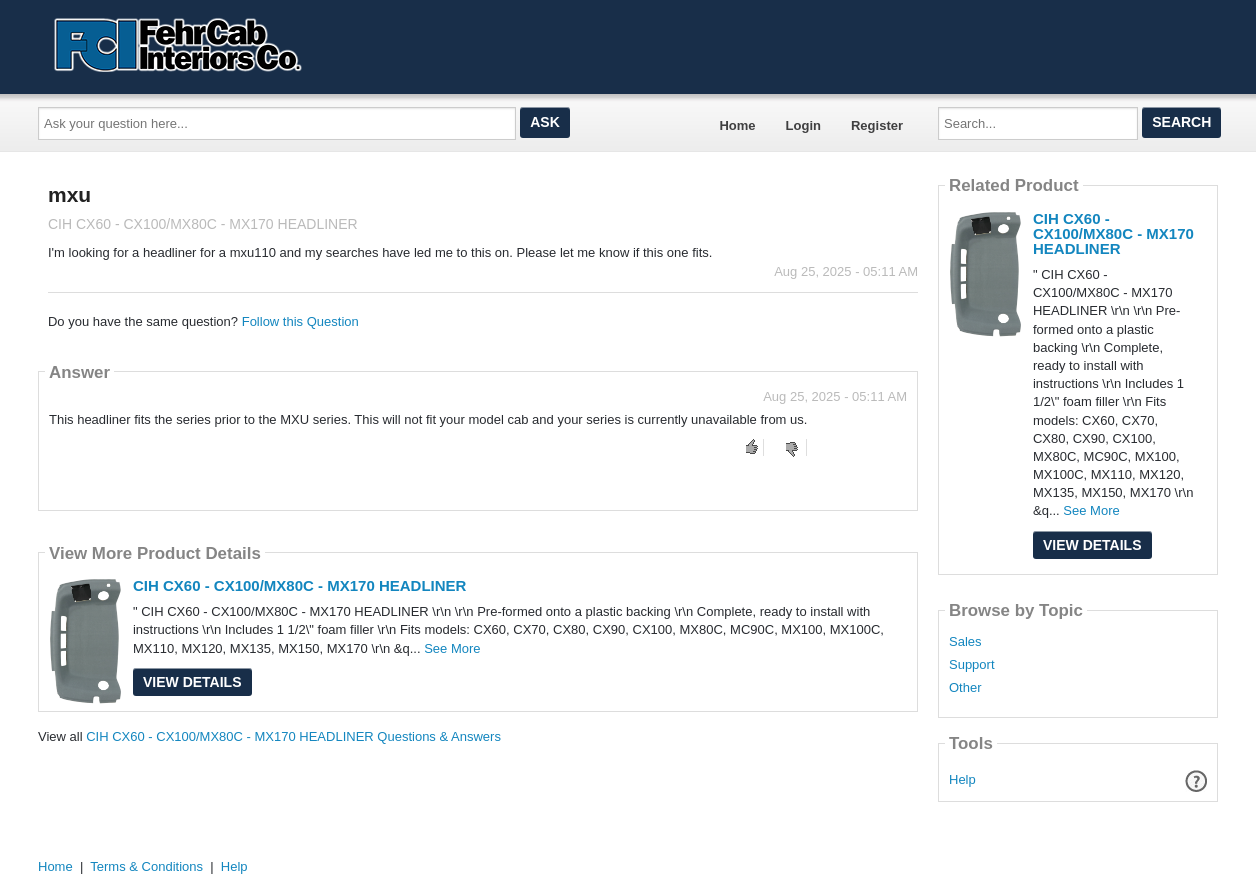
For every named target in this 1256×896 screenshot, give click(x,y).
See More (452, 648)
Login (803, 125)
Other (965, 688)
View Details (192, 682)
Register (877, 125)
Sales (965, 642)
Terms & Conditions (146, 866)
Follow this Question (300, 321)
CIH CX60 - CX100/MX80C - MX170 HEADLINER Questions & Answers (293, 736)
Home (737, 125)
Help (962, 779)
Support (972, 665)
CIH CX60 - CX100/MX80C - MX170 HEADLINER (299, 585)
